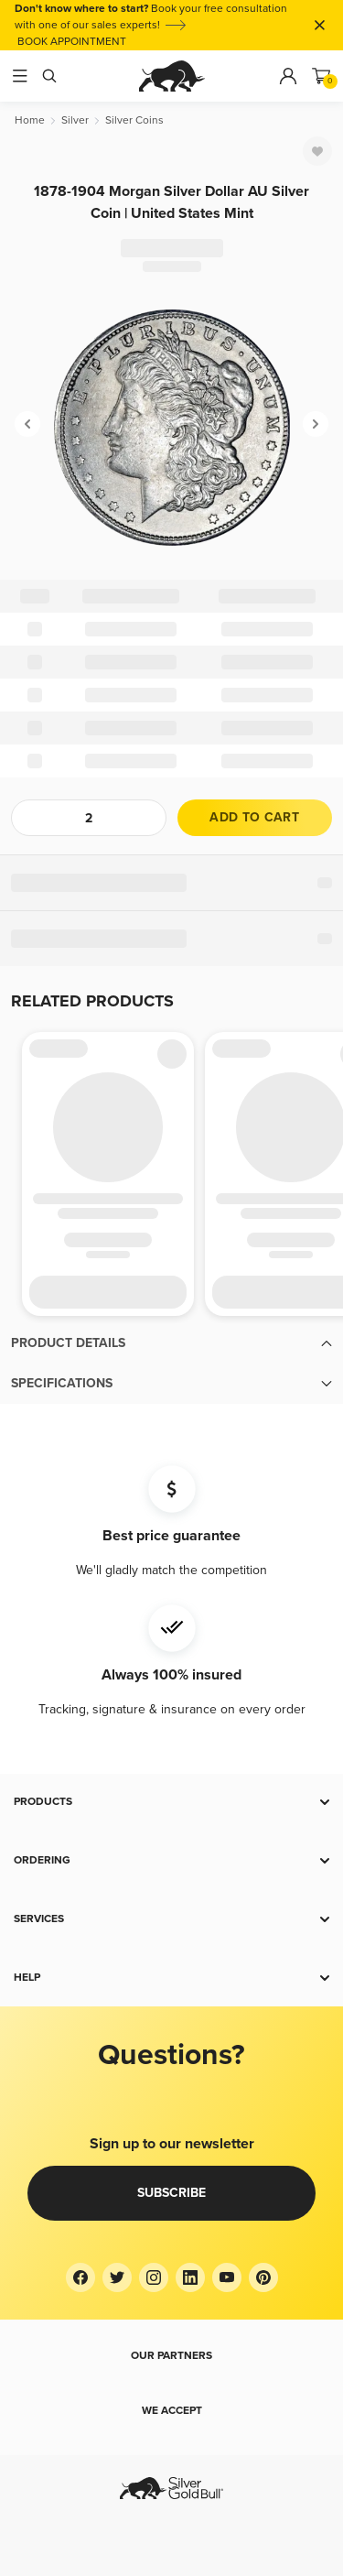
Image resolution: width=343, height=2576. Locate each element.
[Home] (30, 120)
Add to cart (254, 817)
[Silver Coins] (134, 120)
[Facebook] (80, 2277)
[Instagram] (153, 2277)
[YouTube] (226, 2277)
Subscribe (171, 2193)
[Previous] (27, 424)
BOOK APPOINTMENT (71, 42)
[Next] (315, 424)
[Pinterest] (263, 2277)
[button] (171, 1343)
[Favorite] (317, 151)
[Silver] (75, 120)
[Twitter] (117, 2277)
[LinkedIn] (190, 2277)
